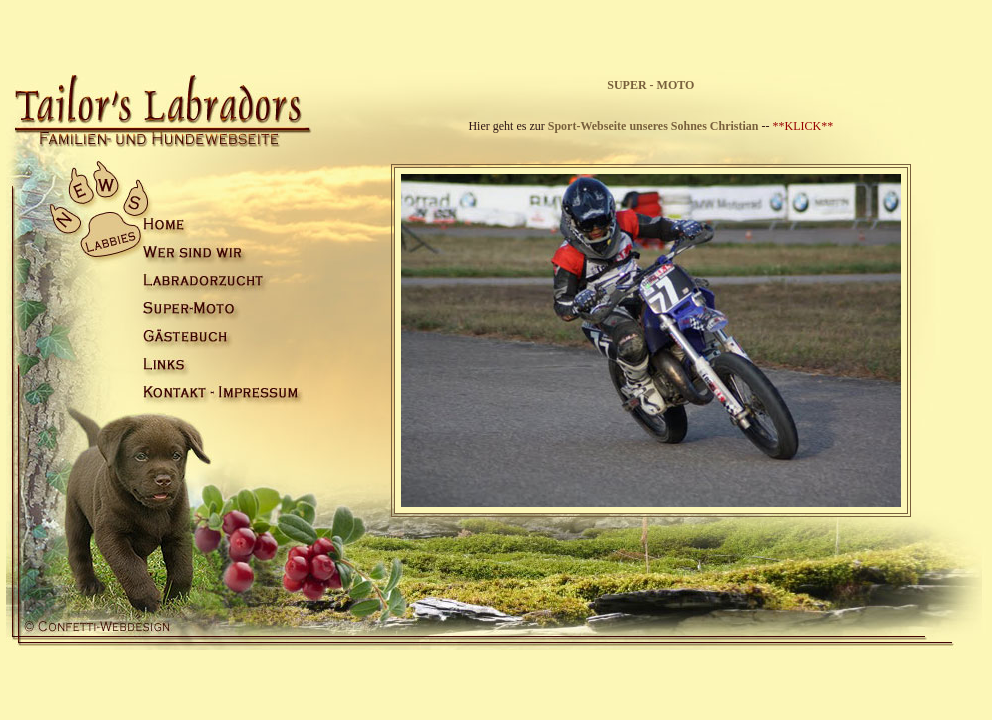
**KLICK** (803, 126)
